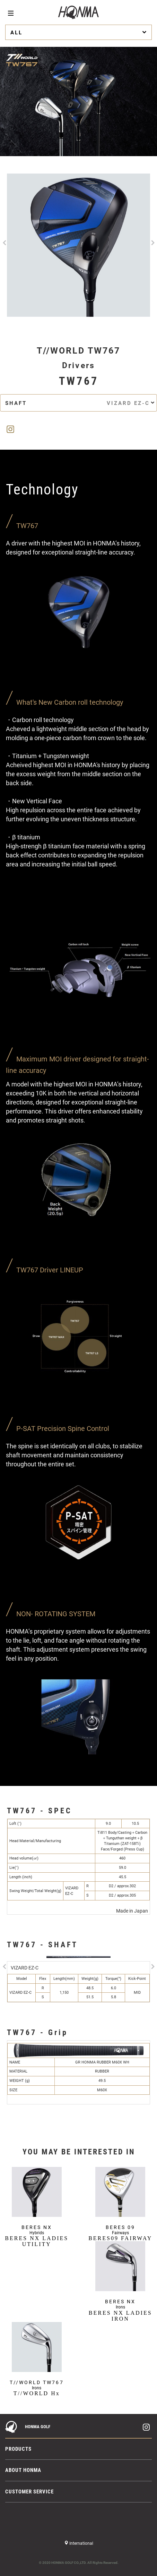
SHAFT (80, 403)
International (80, 2543)
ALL (79, 32)
